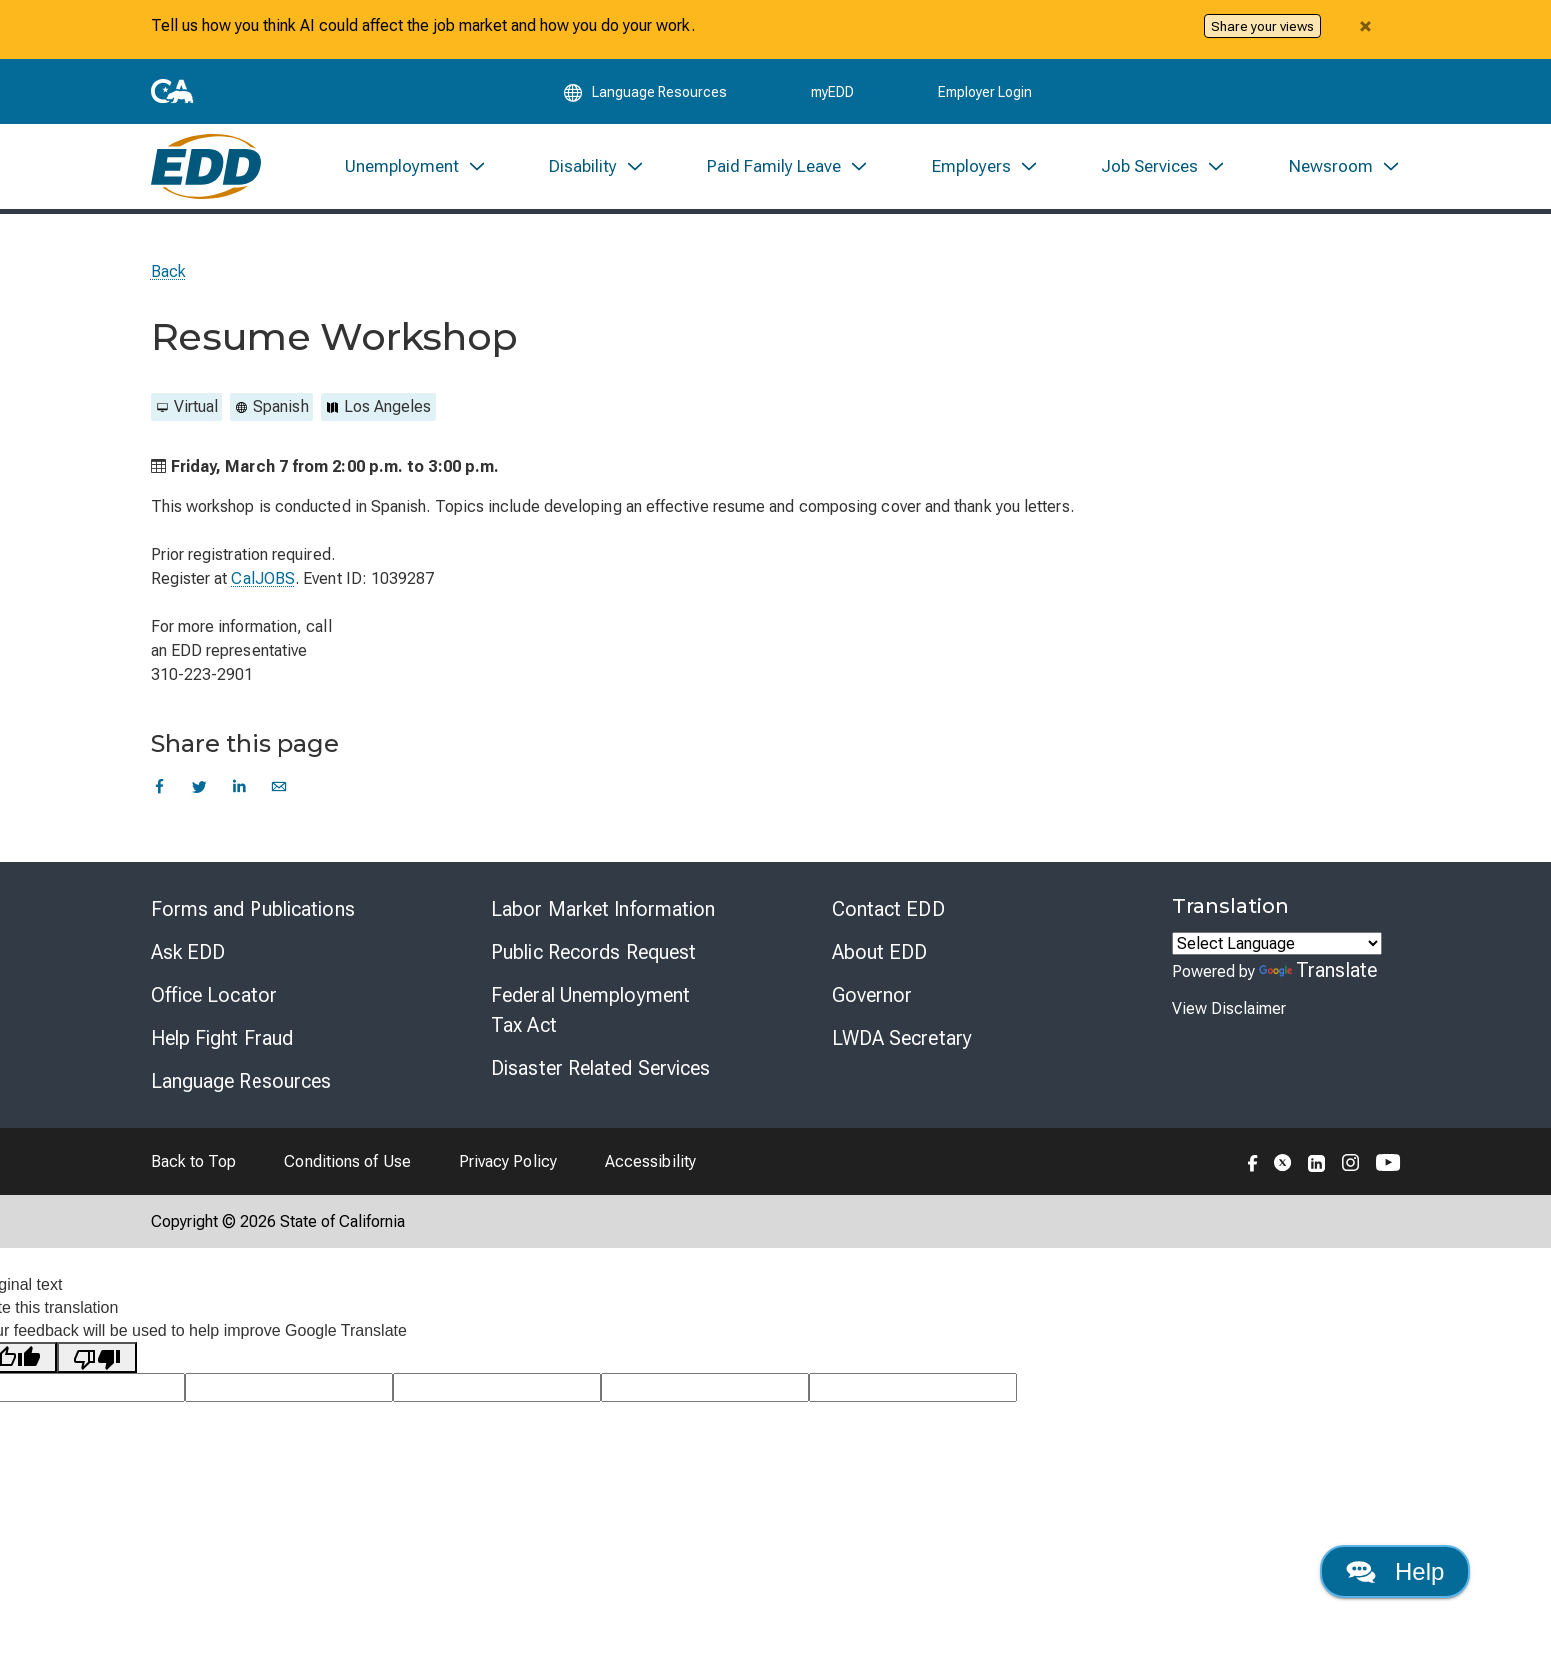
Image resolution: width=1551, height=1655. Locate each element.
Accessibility (650, 1161)
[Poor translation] (97, 1357)
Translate (1318, 970)
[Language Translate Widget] (1277, 943)
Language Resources (241, 1081)
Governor (872, 995)
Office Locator (214, 995)
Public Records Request (593, 952)
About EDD (880, 952)
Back (168, 271)
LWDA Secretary (902, 1038)
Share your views (1262, 26)
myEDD (832, 92)
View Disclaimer (1229, 1008)
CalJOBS (263, 578)
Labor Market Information (603, 909)
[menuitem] (415, 166)
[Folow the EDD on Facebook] (1253, 1161)
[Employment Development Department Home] (206, 166)
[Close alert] (1366, 26)
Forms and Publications (253, 909)
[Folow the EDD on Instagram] (1351, 1161)
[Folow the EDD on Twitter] (1283, 1161)
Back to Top (194, 1161)
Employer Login (985, 92)
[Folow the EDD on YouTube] (1388, 1161)
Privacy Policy (508, 1161)
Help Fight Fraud (222, 1038)
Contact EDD (888, 909)
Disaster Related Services (601, 1068)
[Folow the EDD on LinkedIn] (1317, 1161)
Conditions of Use (347, 1161)
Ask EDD (188, 952)
